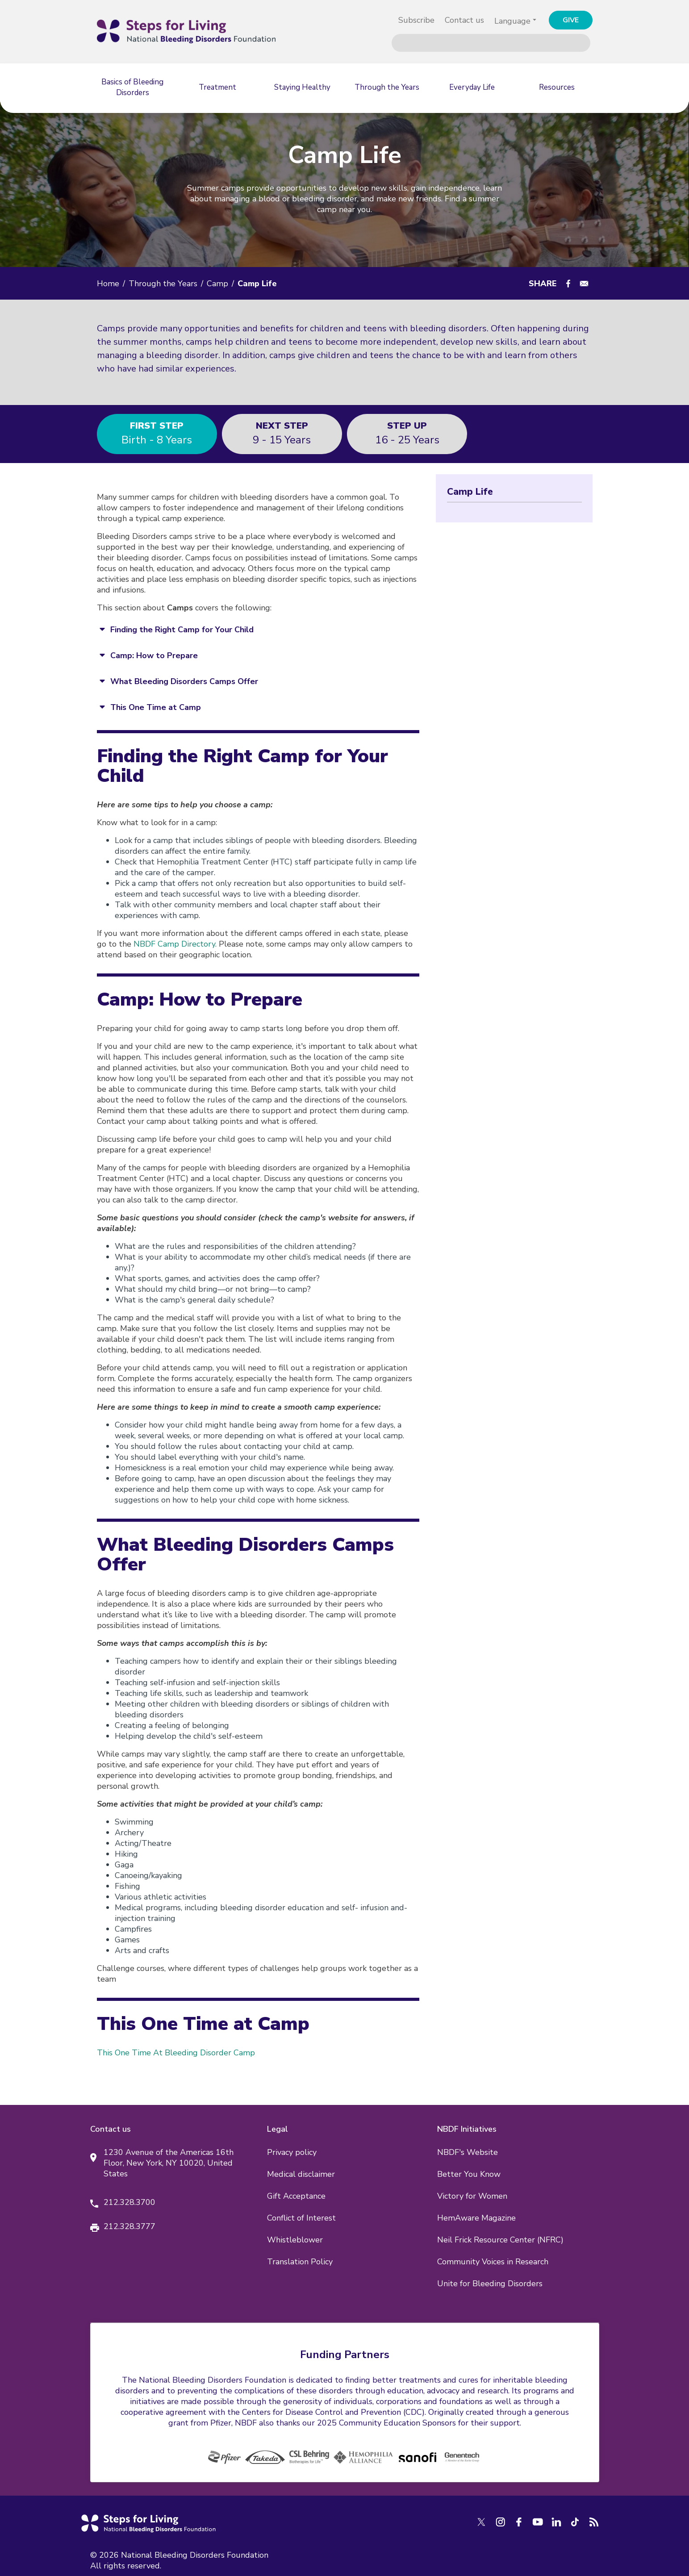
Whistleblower (295, 2239)
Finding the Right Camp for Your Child (182, 629)
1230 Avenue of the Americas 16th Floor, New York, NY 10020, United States (169, 2163)
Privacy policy (292, 2152)
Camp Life (470, 491)
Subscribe (416, 20)
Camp (217, 283)
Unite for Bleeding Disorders (490, 2283)
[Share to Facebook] (568, 283)
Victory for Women (472, 2196)
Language (512, 21)
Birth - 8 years (156, 433)
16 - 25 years (407, 433)
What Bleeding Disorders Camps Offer (184, 681)
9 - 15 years (282, 433)
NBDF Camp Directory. (175, 944)
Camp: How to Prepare (154, 655)
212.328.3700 (129, 2202)
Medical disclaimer (301, 2174)
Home (108, 283)
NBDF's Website (467, 2152)
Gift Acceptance (296, 2196)
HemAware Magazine (476, 2218)
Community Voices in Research (492, 2261)
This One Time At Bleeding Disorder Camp (176, 2052)
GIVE (571, 20)
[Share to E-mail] (584, 283)
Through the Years (163, 283)
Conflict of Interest (301, 2218)
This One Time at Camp (155, 707)
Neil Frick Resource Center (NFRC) (500, 2239)
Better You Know (469, 2174)
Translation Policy (300, 2261)
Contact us (464, 20)
